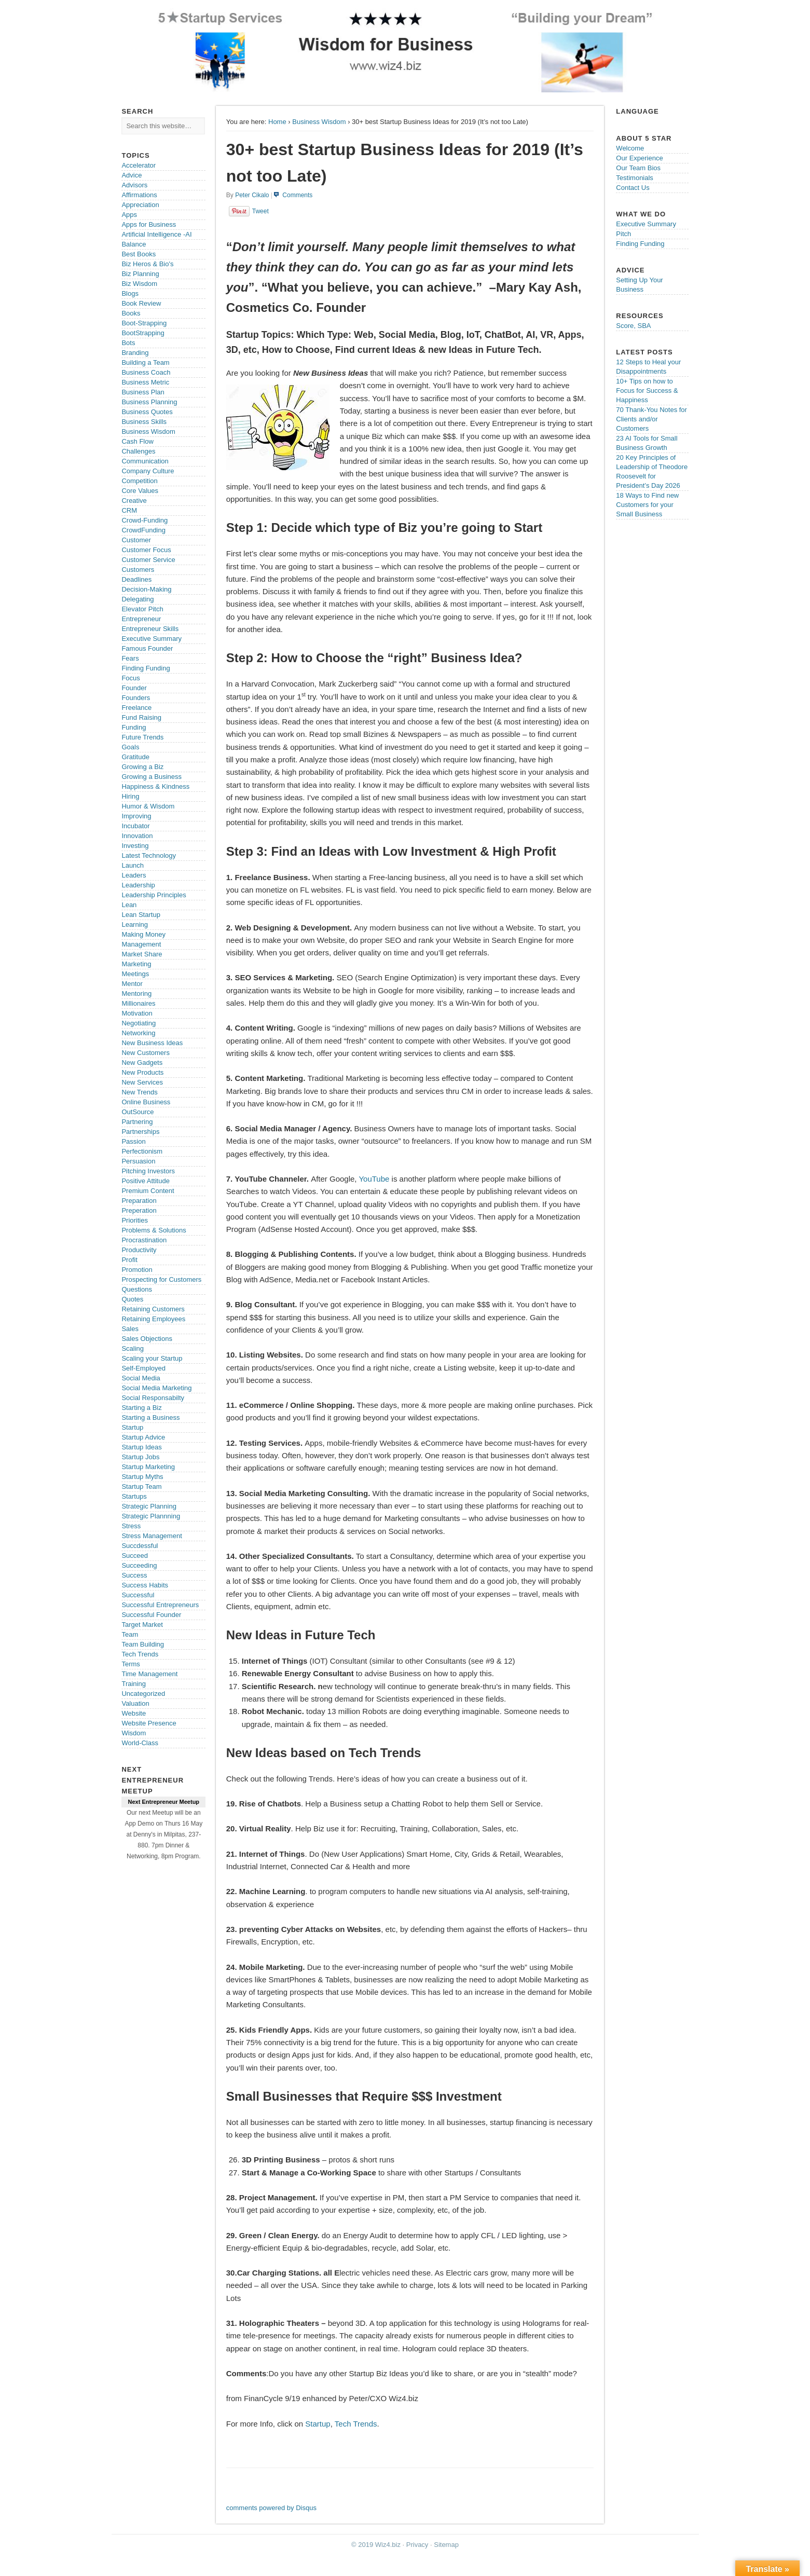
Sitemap (446, 2544)
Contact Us (632, 187)
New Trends (139, 1092)
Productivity (138, 1250)
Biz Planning (140, 274)
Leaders (133, 875)
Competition (139, 481)
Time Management (149, 1674)
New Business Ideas (152, 1043)
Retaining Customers (152, 1309)
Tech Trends (356, 2423)
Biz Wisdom (139, 283)
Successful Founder (151, 1615)
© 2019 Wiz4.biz (376, 2544)
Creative (133, 500)
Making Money (143, 934)
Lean (128, 905)
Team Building (142, 1644)
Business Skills (144, 422)
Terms (130, 1664)
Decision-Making (146, 589)
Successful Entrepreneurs (160, 1605)
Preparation (138, 1200)
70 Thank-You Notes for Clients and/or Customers (651, 419)
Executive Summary (151, 638)
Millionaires (138, 1003)
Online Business (145, 1102)
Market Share (141, 954)
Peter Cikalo (252, 195)
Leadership (138, 885)
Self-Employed (143, 1368)
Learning (134, 924)
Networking (138, 1033)
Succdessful (139, 1546)
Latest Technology (148, 855)
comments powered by (271, 2508)
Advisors (134, 185)
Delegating (137, 599)
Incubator (135, 826)
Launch (132, 865)
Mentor (131, 984)
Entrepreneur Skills (150, 629)
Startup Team (141, 1486)
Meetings (135, 974)
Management (141, 944)
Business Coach (145, 372)
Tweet (260, 211)
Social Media (140, 1378)
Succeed (134, 1555)
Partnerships (140, 1131)
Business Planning (149, 402)
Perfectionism (141, 1151)
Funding (133, 727)
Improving (136, 816)
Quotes (132, 1299)
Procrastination (144, 1240)
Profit (129, 1260)
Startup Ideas (141, 1447)
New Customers (145, 1053)
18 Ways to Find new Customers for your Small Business (647, 504)
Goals (130, 747)
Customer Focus (146, 550)
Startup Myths (142, 1477)
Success (134, 1575)
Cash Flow (137, 441)
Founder (133, 688)
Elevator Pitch (142, 609)
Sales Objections (146, 1338)
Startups (133, 1496)
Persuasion (138, 1161)
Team (129, 1634)
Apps (129, 214)
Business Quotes (146, 412)
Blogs (130, 293)
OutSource (137, 1112)
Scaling (132, 1348)
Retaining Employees (153, 1319)
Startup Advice (143, 1437)
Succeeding (139, 1565)
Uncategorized (143, 1693)
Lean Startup (140, 915)
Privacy (417, 2544)
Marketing (136, 964)
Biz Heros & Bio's (147, 264)
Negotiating (138, 1023)
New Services (141, 1082)
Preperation (138, 1210)
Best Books (138, 254)
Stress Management (151, 1536)
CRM (129, 510)
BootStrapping (142, 333)
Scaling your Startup (151, 1358)
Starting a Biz (141, 1408)
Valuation (135, 1703)
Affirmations (139, 195)
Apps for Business (148, 224)
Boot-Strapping (144, 323)
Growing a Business (151, 776)
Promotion (136, 1269)
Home (277, 122)
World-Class (139, 1743)
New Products (142, 1072)
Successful (137, 1595)
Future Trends (142, 737)
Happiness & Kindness (155, 786)
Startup (317, 2423)
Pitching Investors (148, 1171)
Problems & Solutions (153, 1230)
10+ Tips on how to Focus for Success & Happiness (647, 390)
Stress (131, 1526)
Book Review (141, 303)
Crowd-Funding (144, 520)
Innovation (137, 836)
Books (130, 313)
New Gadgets (141, 1062)
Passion (133, 1141)
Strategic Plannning (150, 1516)
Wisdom (133, 1733)
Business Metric (145, 382)
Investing (134, 845)
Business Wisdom (319, 122)
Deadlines (136, 579)
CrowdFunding (143, 530)
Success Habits (144, 1585)
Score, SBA (633, 326)
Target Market (141, 1624)
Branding (134, 353)
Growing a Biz (142, 767)
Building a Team (145, 362)
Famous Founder (147, 648)
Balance (133, 244)
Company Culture (147, 471)
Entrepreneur (141, 619)
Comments (297, 195)
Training (133, 1684)
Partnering (137, 1122)
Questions (136, 1289)
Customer (135, 540)
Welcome (630, 148)
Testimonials (634, 178)
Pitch (623, 234)
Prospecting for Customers (161, 1279)
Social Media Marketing (156, 1388)
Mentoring (136, 993)
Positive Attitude (145, 1181)
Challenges (138, 451)
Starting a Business (150, 1417)
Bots (128, 343)
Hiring (130, 796)
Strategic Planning (148, 1506)
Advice (131, 175)
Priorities (134, 1220)
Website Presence (148, 1723)
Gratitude (135, 757)
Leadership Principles (153, 895)
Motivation (136, 1013)
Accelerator (138, 165)
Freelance (136, 707)
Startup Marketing (148, 1467)
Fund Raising (141, 717)
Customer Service (148, 560)
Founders (135, 698)
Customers (137, 569)
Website (133, 1713)
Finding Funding (145, 668)
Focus (130, 678)
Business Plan (142, 392)
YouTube (374, 1178)
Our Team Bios (638, 168)
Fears (130, 658)
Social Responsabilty (152, 1398)
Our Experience (639, 158)
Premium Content (147, 1191)
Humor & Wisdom (147, 806)
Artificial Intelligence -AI (156, 234)
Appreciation (140, 205)
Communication (144, 461)
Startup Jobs (140, 1457)
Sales (130, 1329)
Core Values (139, 491)
